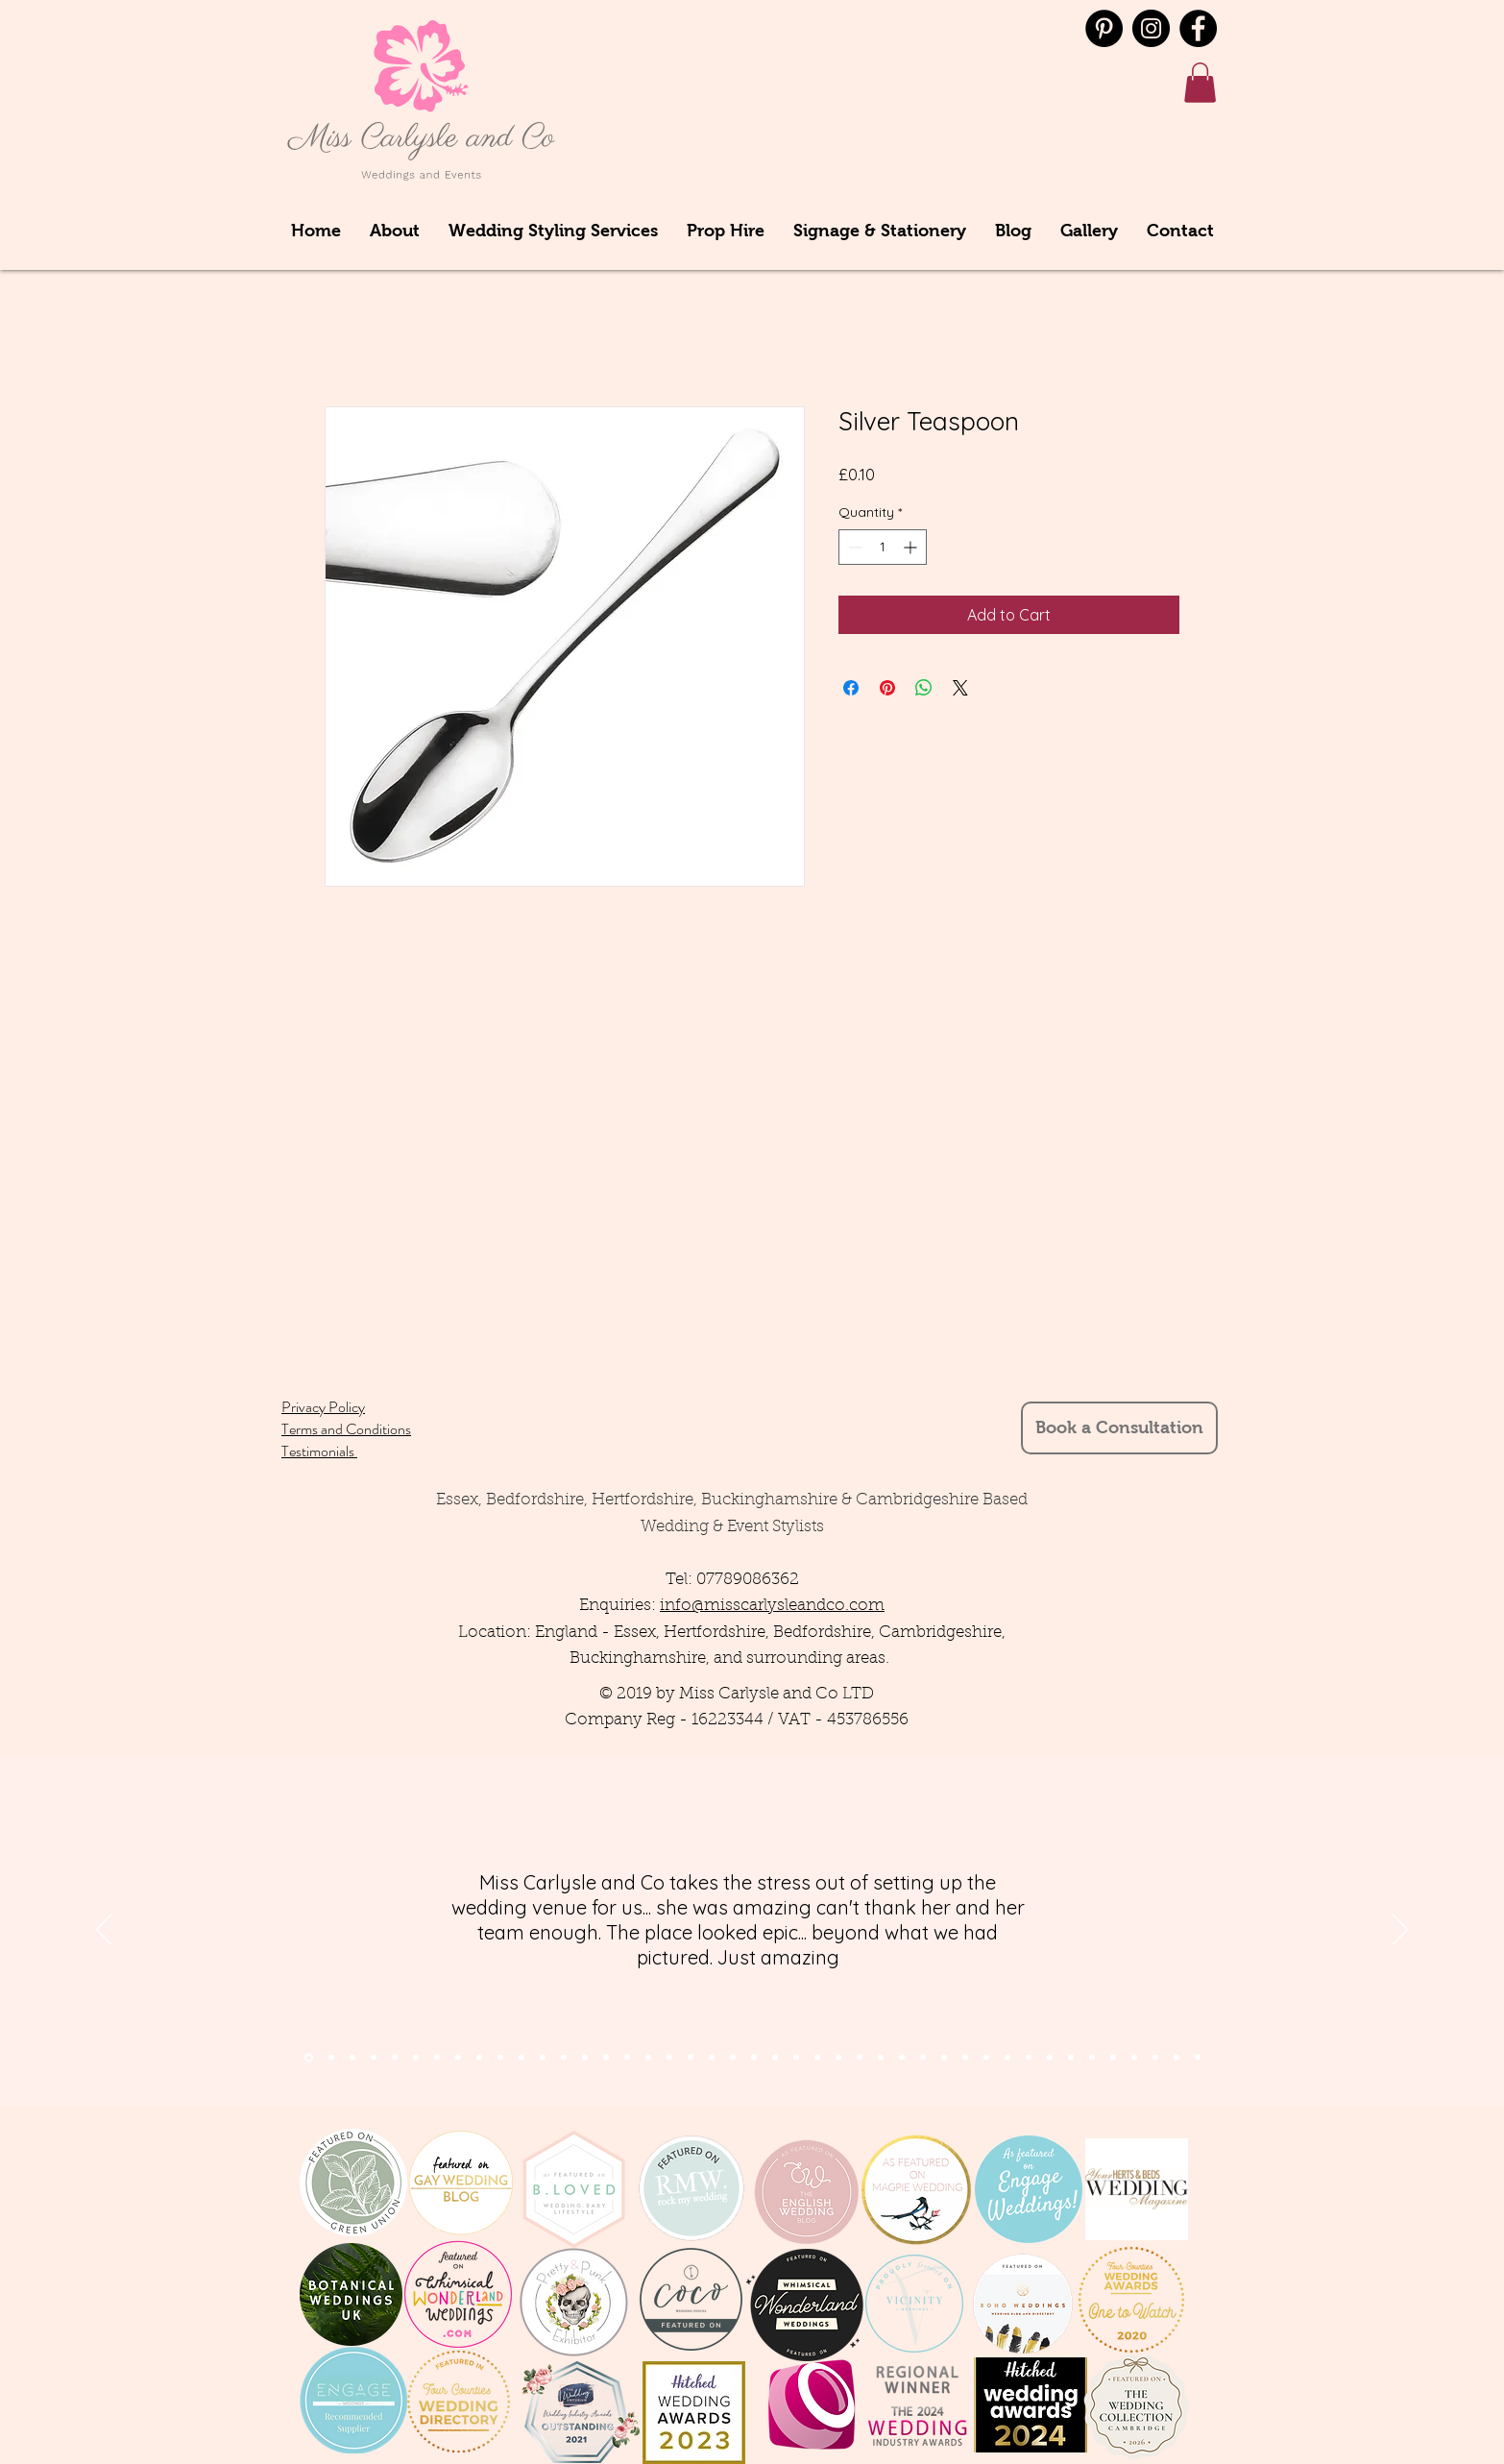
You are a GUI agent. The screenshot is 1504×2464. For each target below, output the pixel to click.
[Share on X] (960, 687)
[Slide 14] (585, 2058)
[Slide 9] (479, 2058)
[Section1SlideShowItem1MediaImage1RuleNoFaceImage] (308, 2057)
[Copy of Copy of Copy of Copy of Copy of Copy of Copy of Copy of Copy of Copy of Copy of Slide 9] (1176, 2058)
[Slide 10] (500, 2058)
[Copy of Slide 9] (965, 2058)
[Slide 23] (775, 2058)
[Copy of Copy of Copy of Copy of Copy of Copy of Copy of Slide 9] (1092, 2058)
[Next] (1400, 1931)
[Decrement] (853, 547)
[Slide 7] (395, 2058)
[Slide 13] (564, 2058)
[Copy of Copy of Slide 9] (986, 2058)
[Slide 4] (373, 2058)
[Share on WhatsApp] (923, 687)
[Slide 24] (796, 2058)
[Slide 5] (416, 2058)
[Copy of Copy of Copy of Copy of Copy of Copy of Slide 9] (1071, 2058)
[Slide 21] (733, 2058)
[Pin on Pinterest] (887, 687)
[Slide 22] (754, 2058)
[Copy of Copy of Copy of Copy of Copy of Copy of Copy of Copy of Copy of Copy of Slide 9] (1155, 2058)
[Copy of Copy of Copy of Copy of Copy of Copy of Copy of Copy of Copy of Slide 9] (1134, 2058)
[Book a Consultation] (1119, 1428)
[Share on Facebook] (850, 687)
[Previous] (103, 1931)
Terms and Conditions (346, 1429)
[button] (1200, 82)
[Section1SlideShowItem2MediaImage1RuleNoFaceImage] (331, 2058)
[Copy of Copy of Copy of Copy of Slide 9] (1028, 2058)
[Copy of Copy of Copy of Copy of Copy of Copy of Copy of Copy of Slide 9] (1113, 2058)
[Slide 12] (543, 2058)
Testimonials (319, 1451)
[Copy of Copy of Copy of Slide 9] (1007, 2058)
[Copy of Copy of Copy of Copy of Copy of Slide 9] (1050, 2058)
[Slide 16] (627, 2058)
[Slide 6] (437, 2058)
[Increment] (912, 547)
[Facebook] (1198, 28)
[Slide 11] (521, 2058)
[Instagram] (1151, 28)
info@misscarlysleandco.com (772, 1606)
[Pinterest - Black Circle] (1104, 28)
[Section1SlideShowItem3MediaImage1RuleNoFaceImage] (352, 2058)
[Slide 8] (458, 2058)
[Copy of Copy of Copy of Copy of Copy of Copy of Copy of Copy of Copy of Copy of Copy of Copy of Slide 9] (1198, 2058)
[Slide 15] (606, 2058)
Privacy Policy (323, 1407)
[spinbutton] (882, 547)
